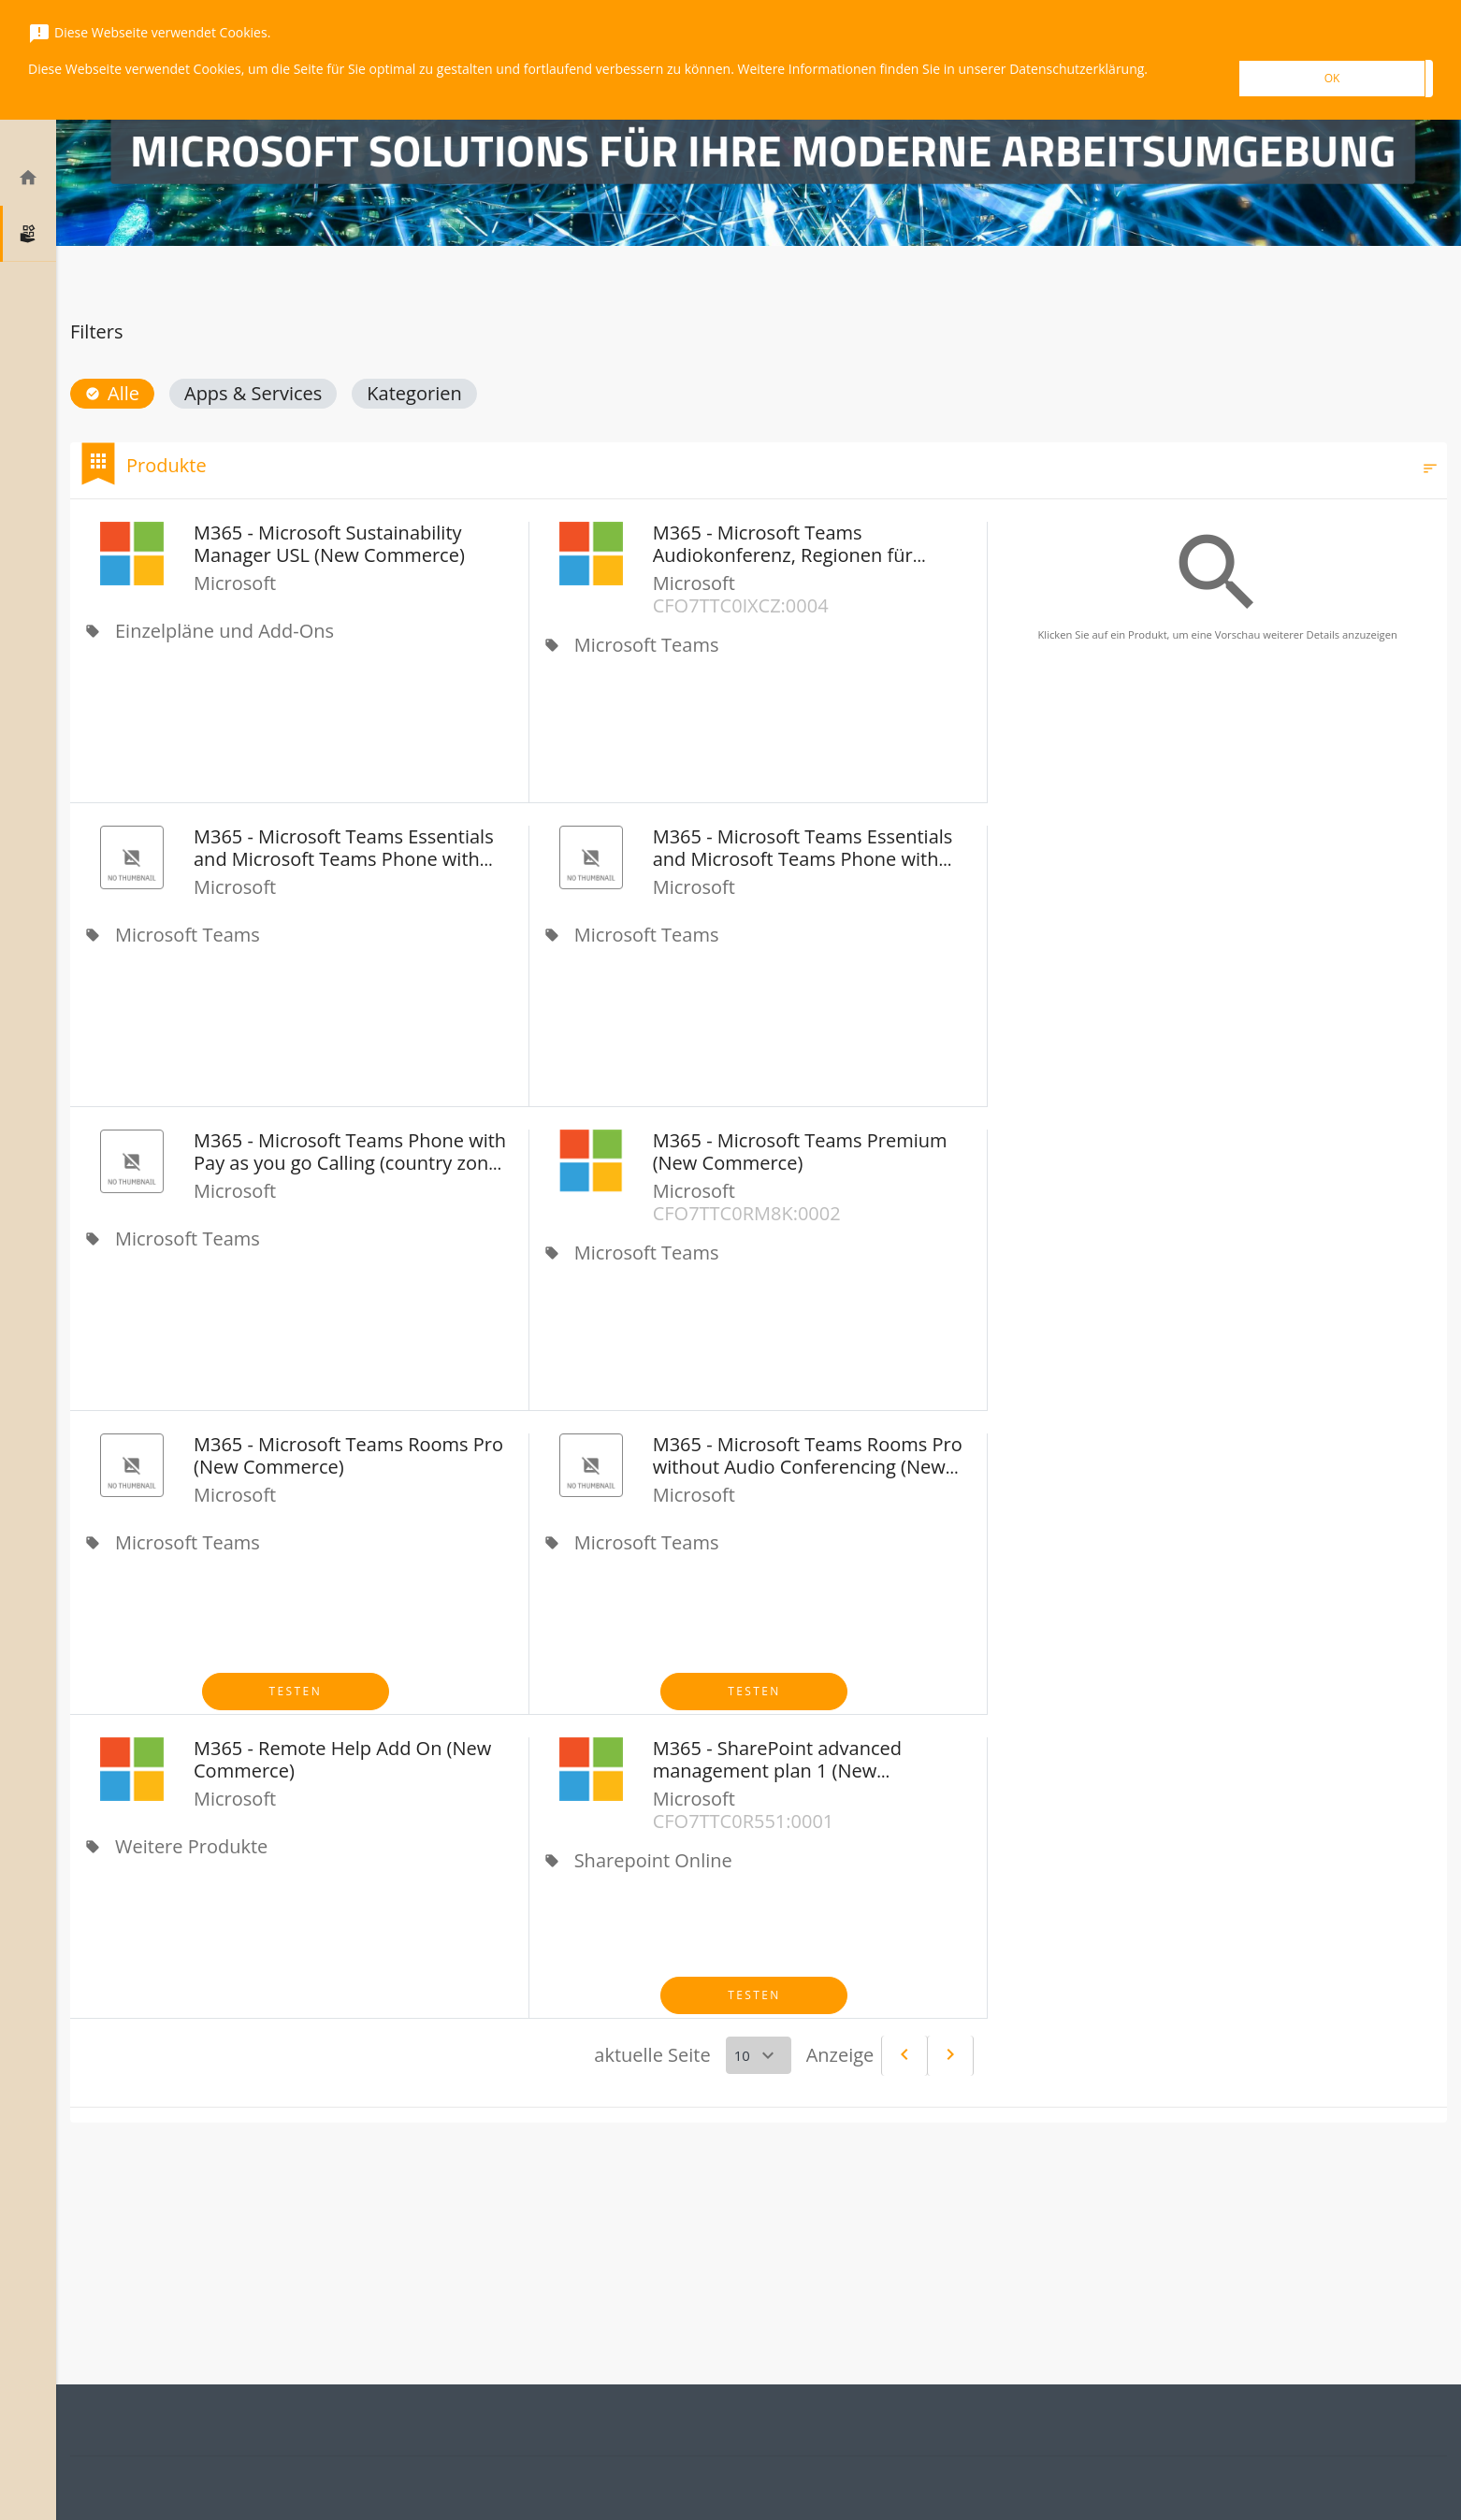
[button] (112, 394)
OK (1332, 78)
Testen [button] (296, 1691)
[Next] (950, 2056)
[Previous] (904, 2056)
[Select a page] (758, 2055)
